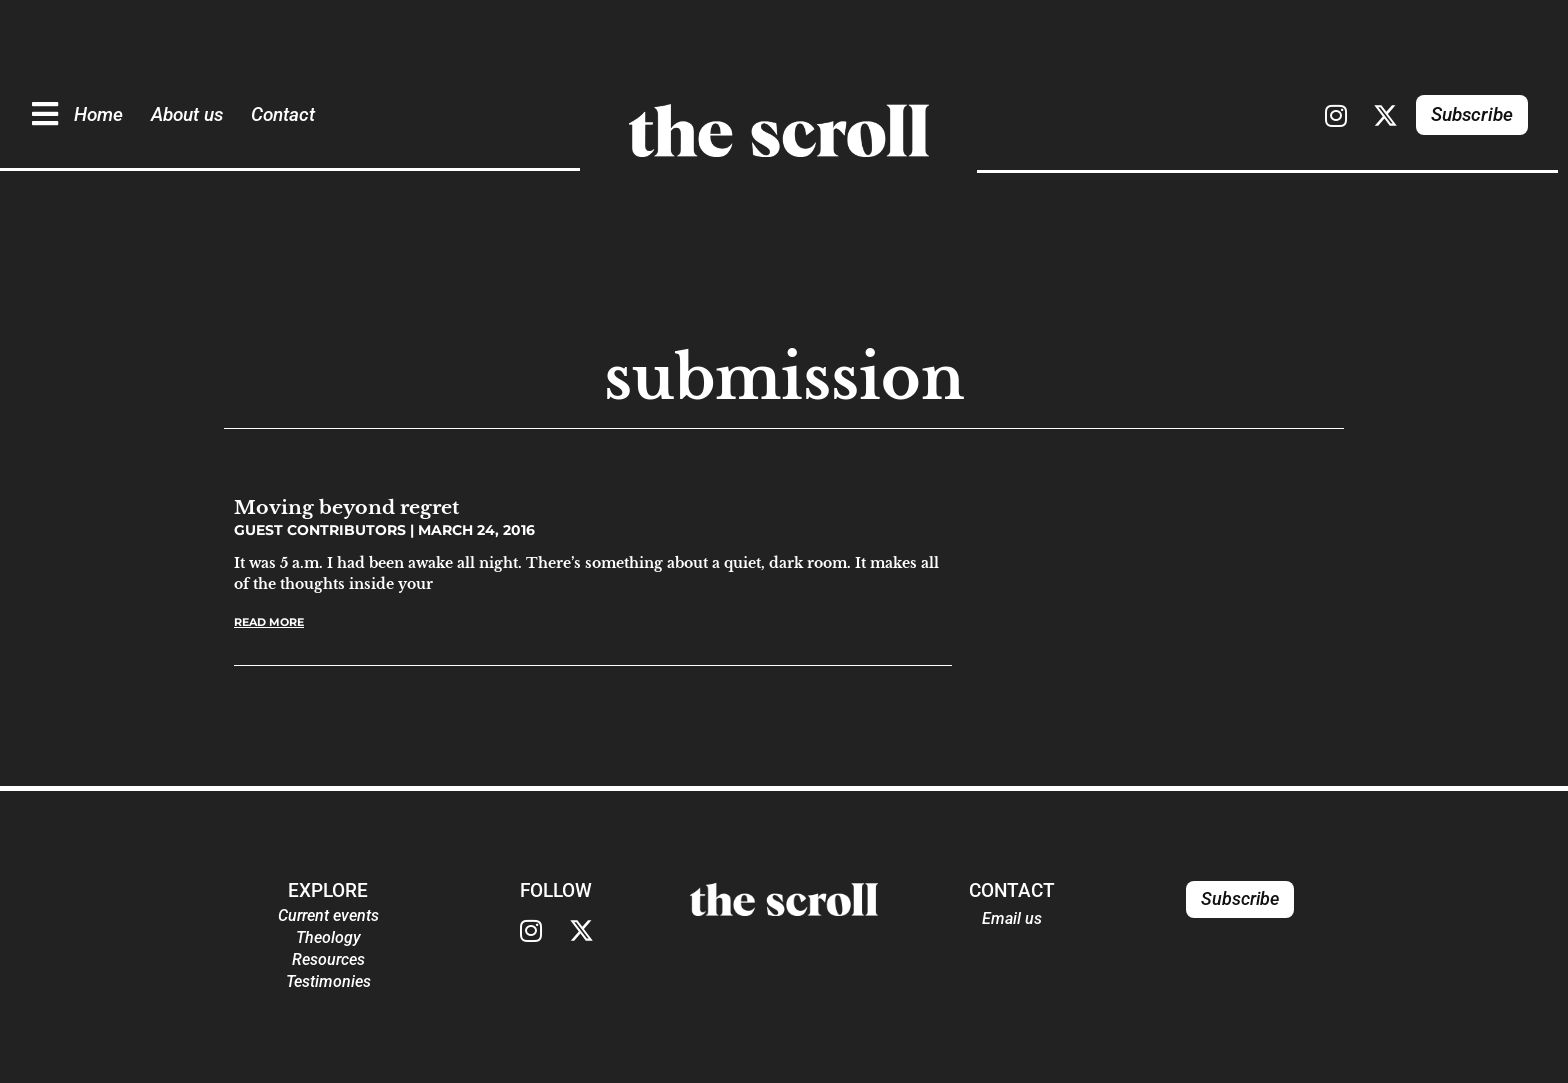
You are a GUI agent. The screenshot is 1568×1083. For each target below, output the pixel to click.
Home (98, 114)
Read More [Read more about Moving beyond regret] (269, 622)
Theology (328, 937)
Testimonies (328, 981)
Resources (328, 959)
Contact (283, 114)
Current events (328, 915)
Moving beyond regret (346, 507)
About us (187, 114)
